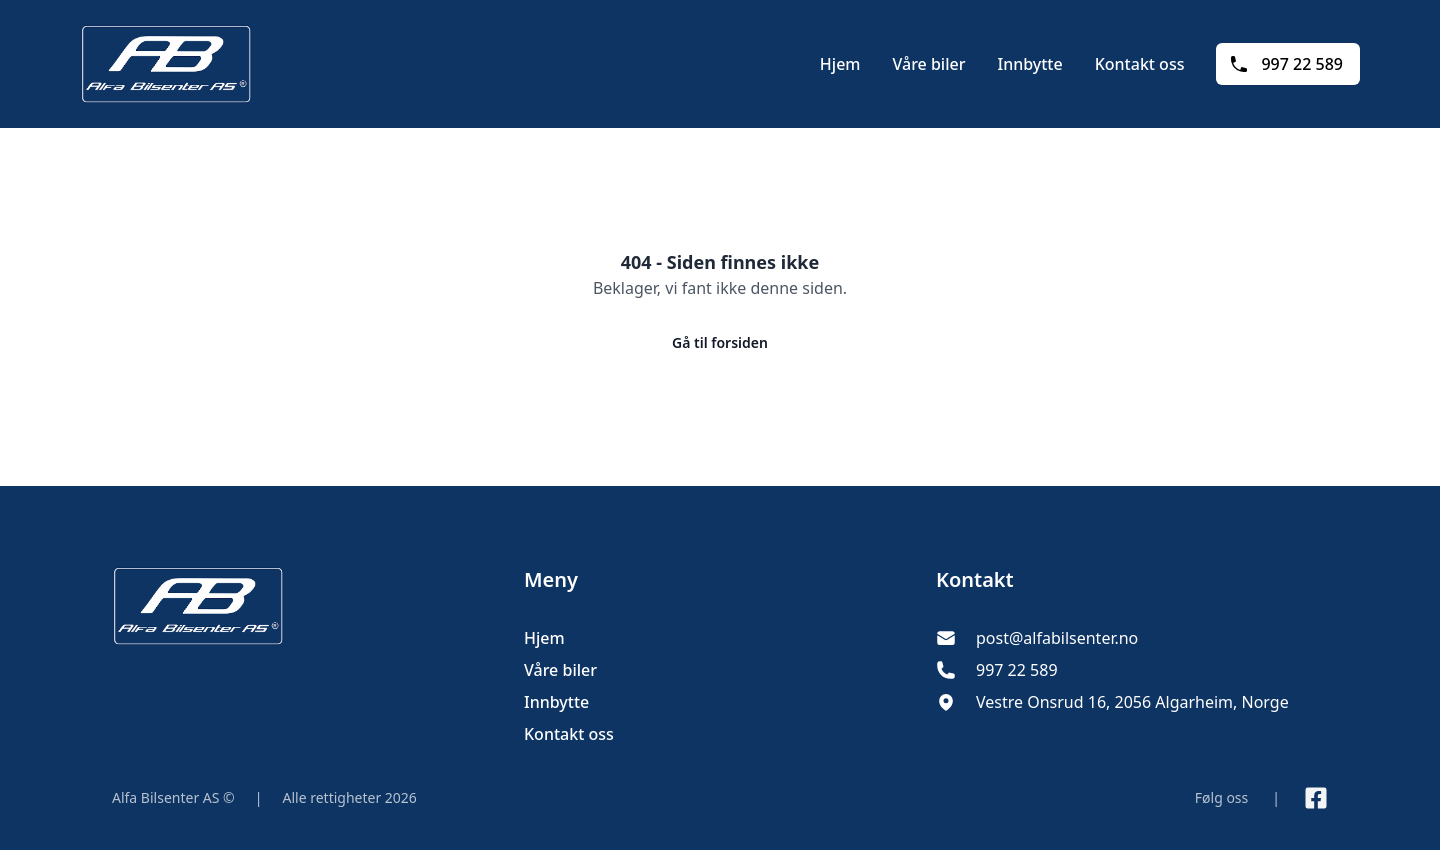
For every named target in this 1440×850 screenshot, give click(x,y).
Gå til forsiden (720, 342)
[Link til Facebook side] (1316, 798)
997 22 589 (1286, 64)
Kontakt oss (1140, 64)
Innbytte (1029, 64)
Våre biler (928, 64)
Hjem (840, 64)
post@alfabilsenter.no (1057, 638)
